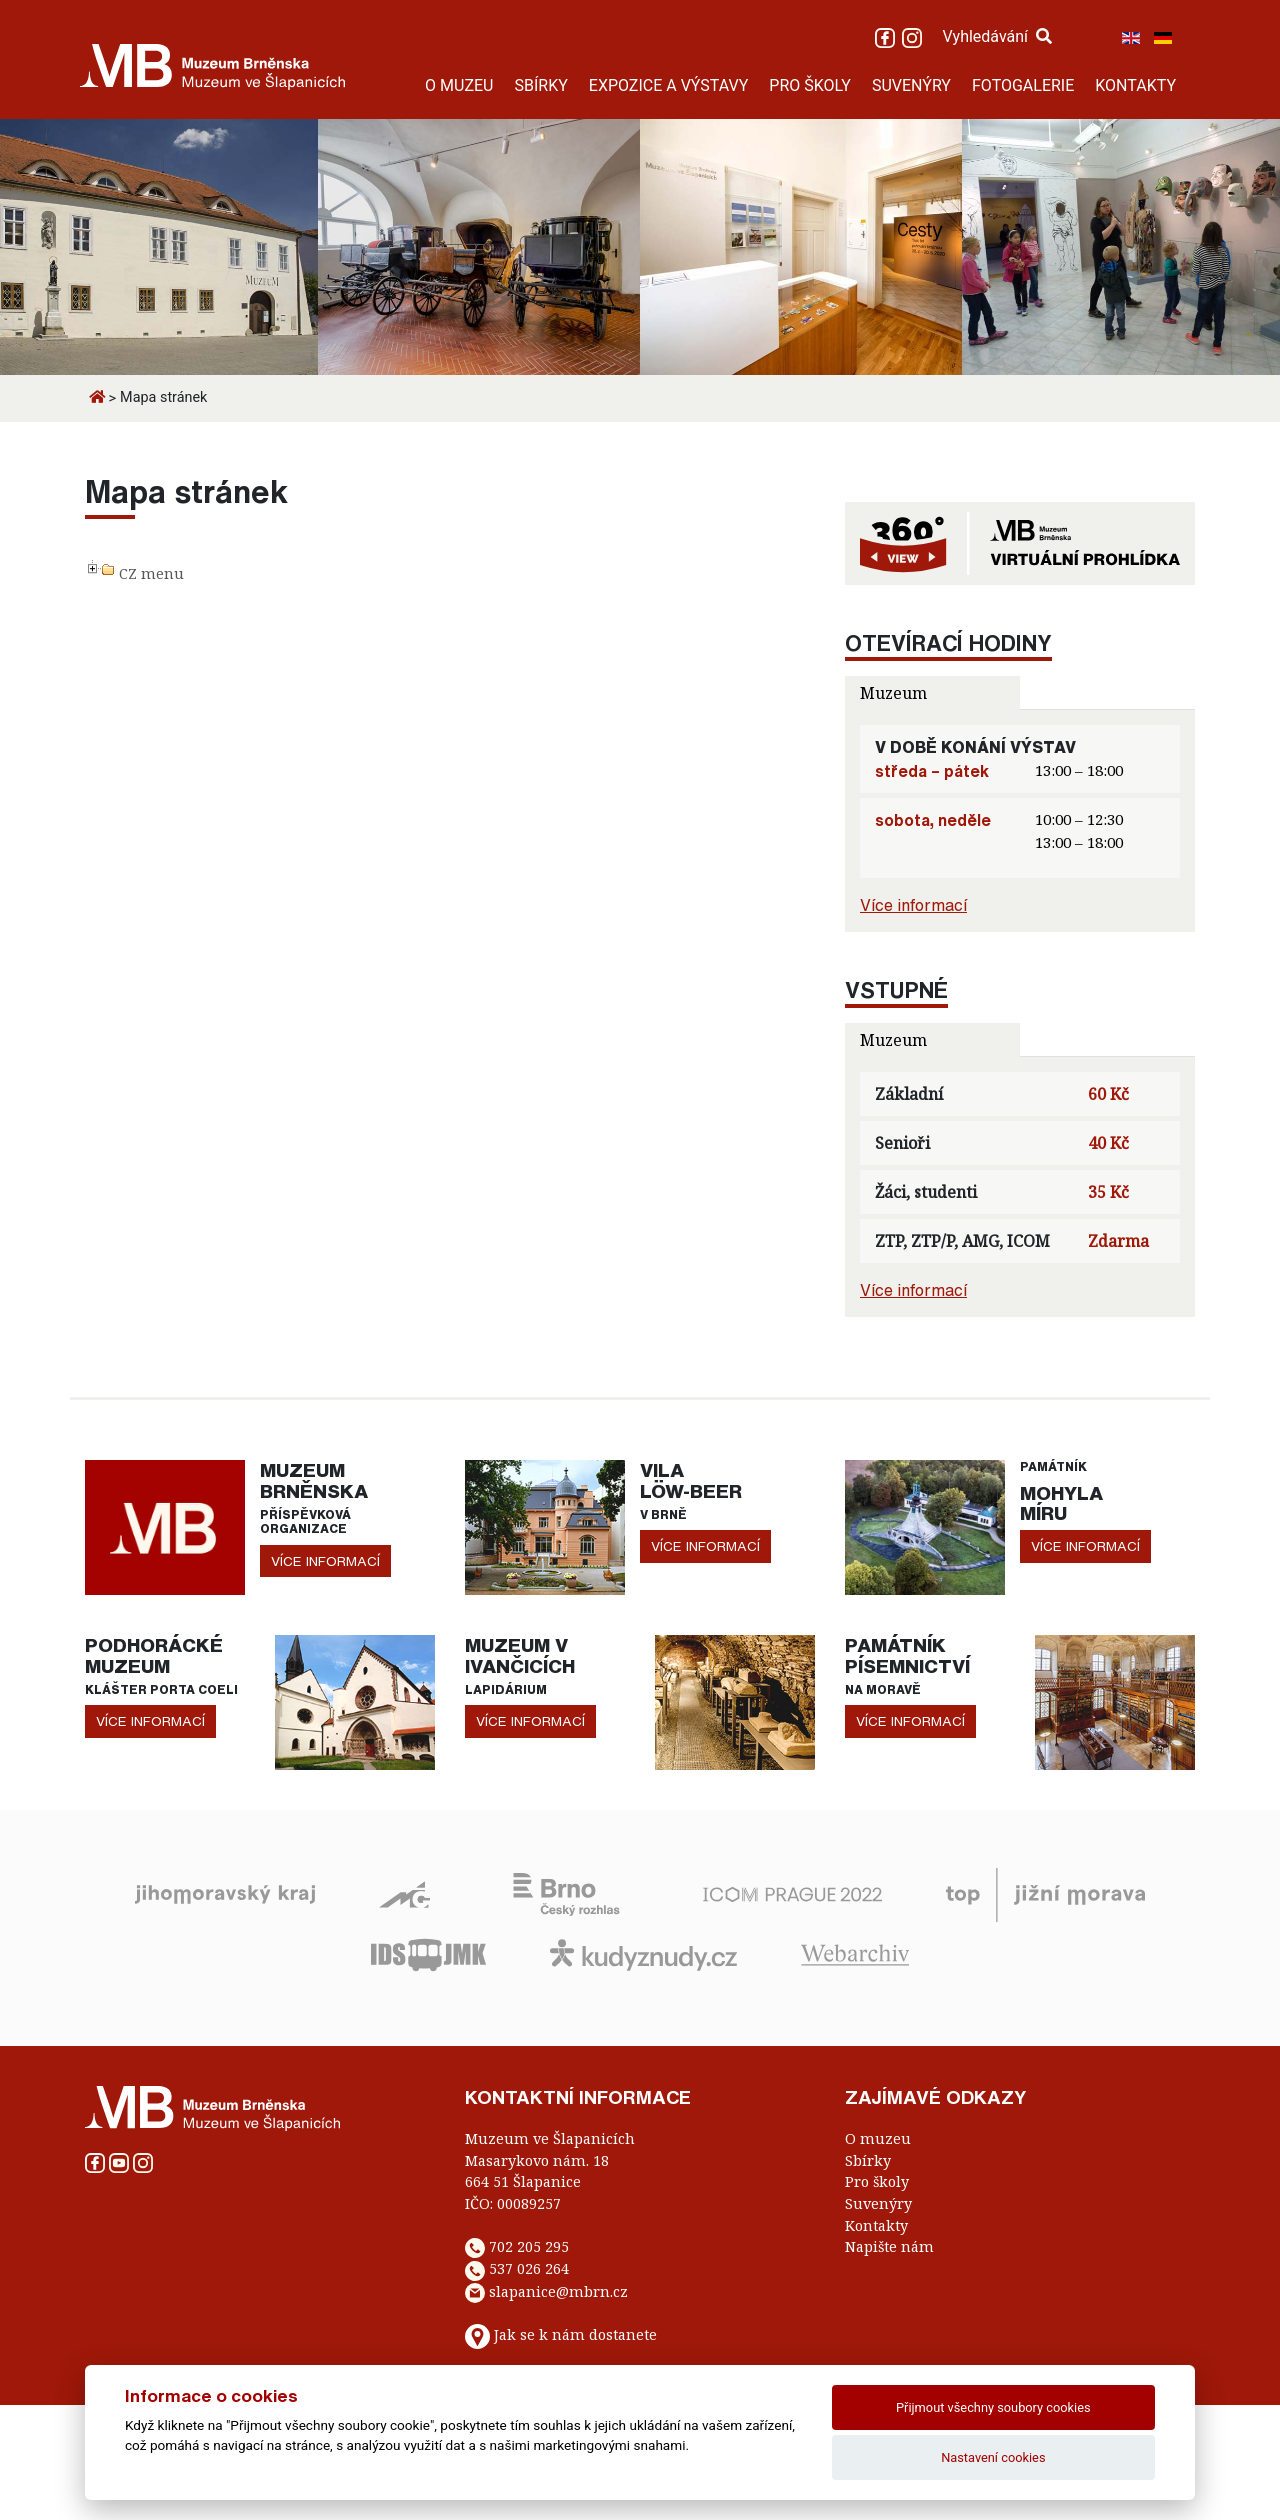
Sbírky (868, 2160)
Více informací (913, 905)
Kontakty (876, 2225)
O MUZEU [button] (459, 85)
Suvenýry (878, 2203)
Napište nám (889, 2246)
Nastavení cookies (993, 2457)
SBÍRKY (540, 85)
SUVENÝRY (911, 85)
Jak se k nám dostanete (575, 2335)
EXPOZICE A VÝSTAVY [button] (669, 85)
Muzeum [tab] (893, 693)
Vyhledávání (997, 36)
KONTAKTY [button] (1135, 85)
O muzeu (878, 2138)
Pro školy (877, 2181)
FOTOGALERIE (1023, 85)
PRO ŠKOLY (810, 85)
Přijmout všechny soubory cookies (993, 2407)
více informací (325, 1561)
